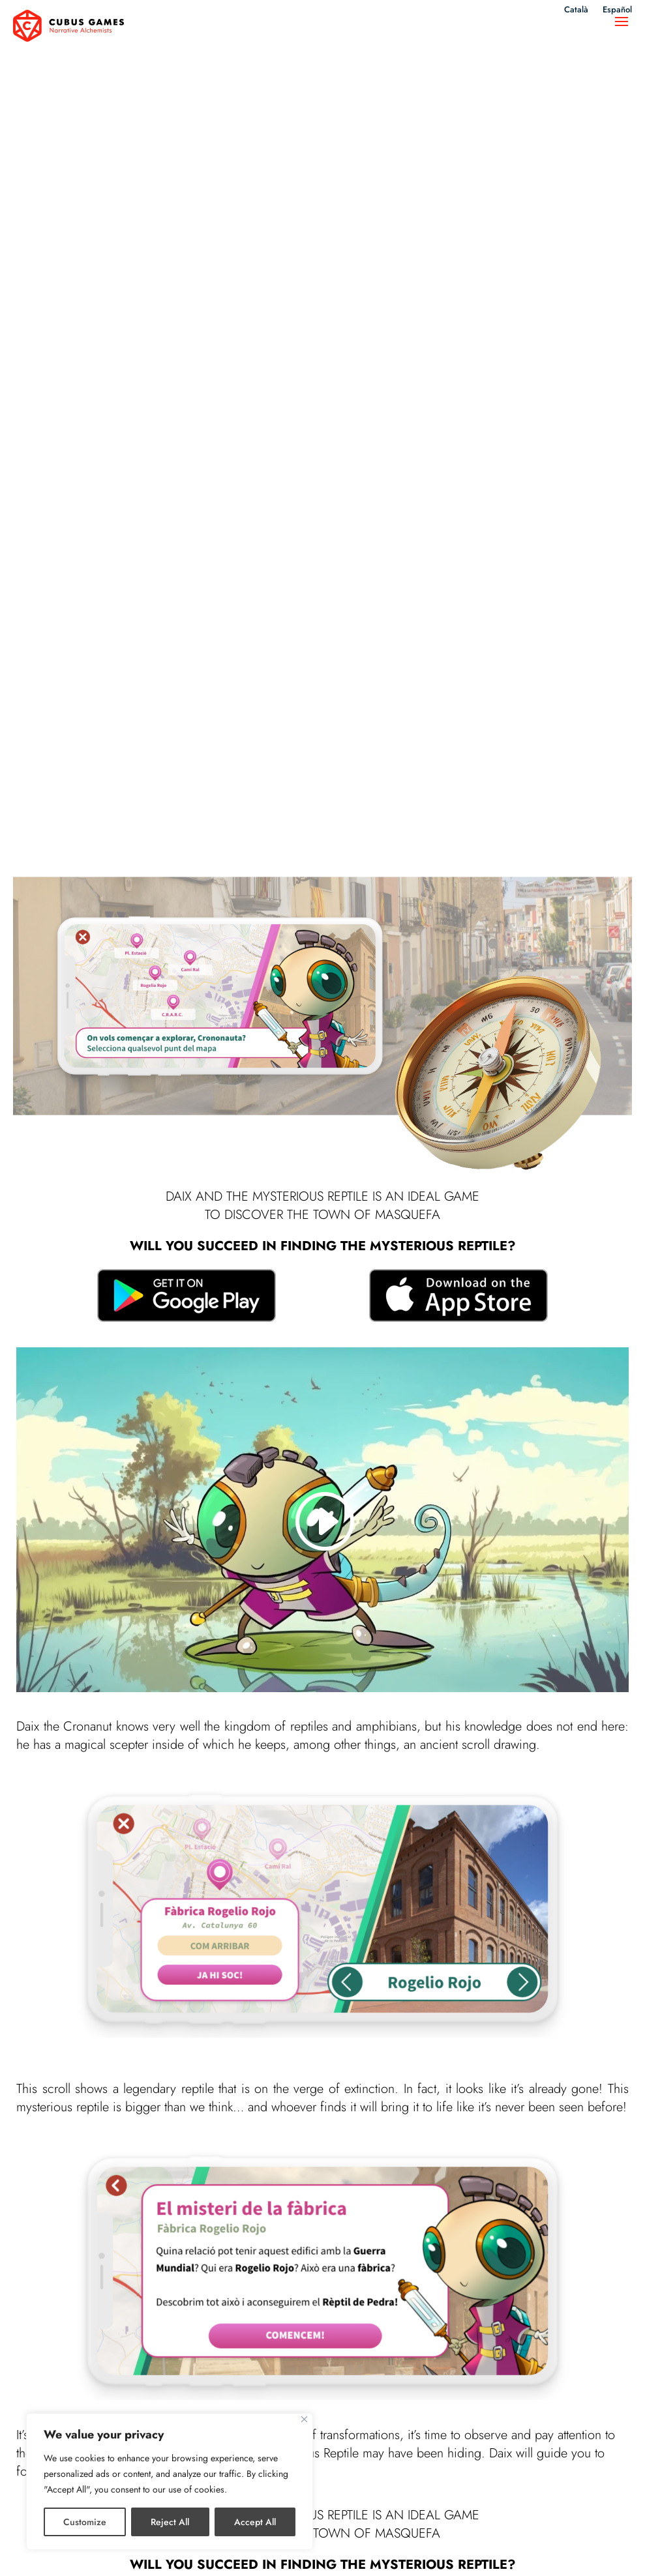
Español (616, 10)
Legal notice (250, 2552)
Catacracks (471, 2333)
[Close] (304, 2419)
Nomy (27, 2333)
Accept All (255, 2521)
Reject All (170, 2521)
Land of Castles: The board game (314, 2341)
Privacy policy (318, 2552)
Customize (84, 2521)
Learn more (323, 2120)
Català (574, 10)
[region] (169, 2481)
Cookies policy (390, 2552)
